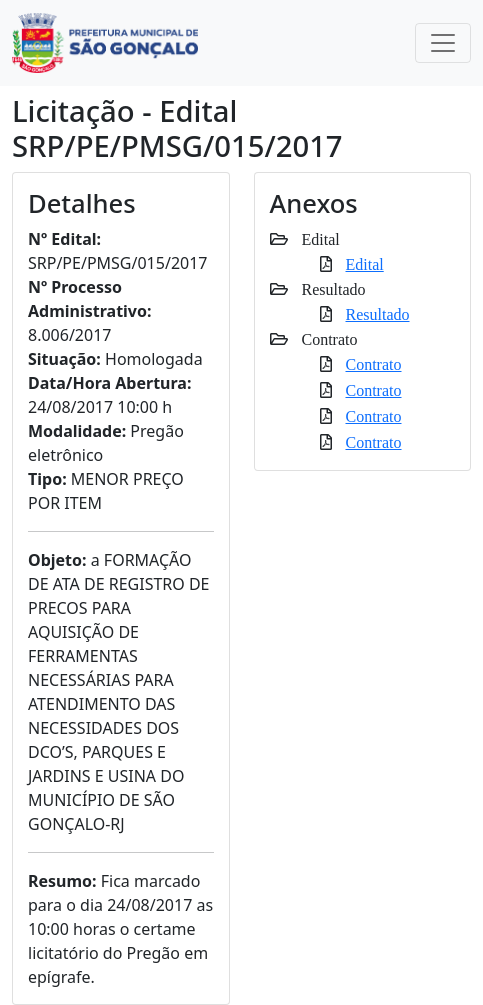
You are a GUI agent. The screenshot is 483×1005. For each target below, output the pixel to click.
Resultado (378, 314)
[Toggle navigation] (443, 43)
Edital (365, 264)
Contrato (374, 364)
